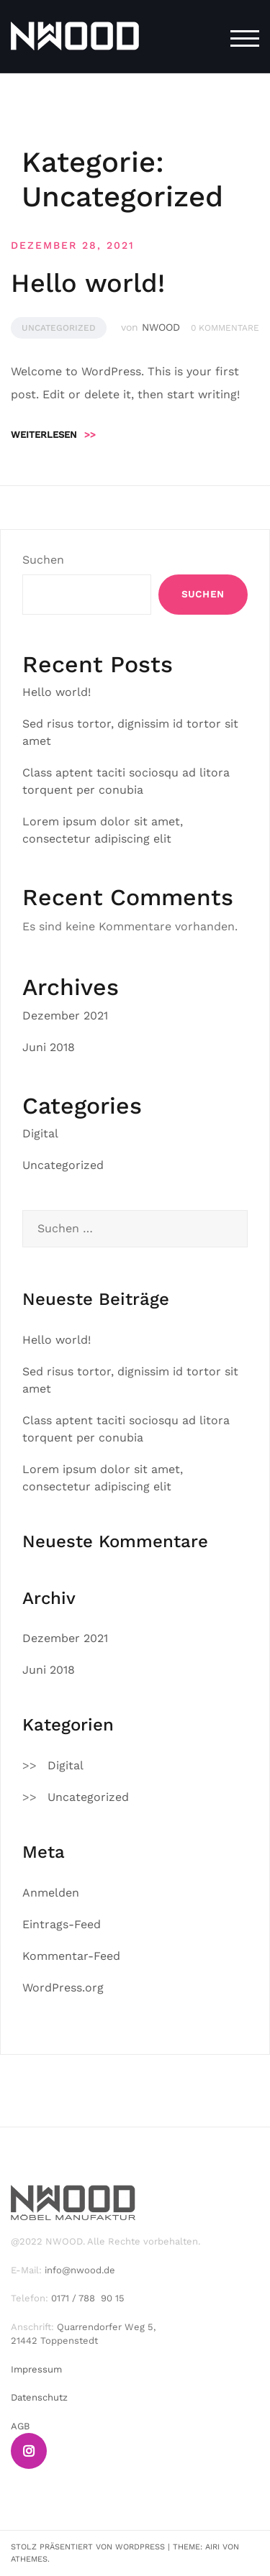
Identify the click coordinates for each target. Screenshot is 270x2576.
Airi (212, 2547)
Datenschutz (39, 2397)
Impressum (36, 2369)
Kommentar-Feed (71, 1956)
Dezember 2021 (65, 1015)
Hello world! (88, 283)
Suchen (43, 560)
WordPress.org (63, 1987)
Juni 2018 (48, 1047)
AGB (20, 2426)
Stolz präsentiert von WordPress (88, 2547)
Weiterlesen (53, 434)
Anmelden (50, 1892)
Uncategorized (59, 328)
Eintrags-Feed (61, 1924)
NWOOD (161, 327)
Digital (40, 1133)
